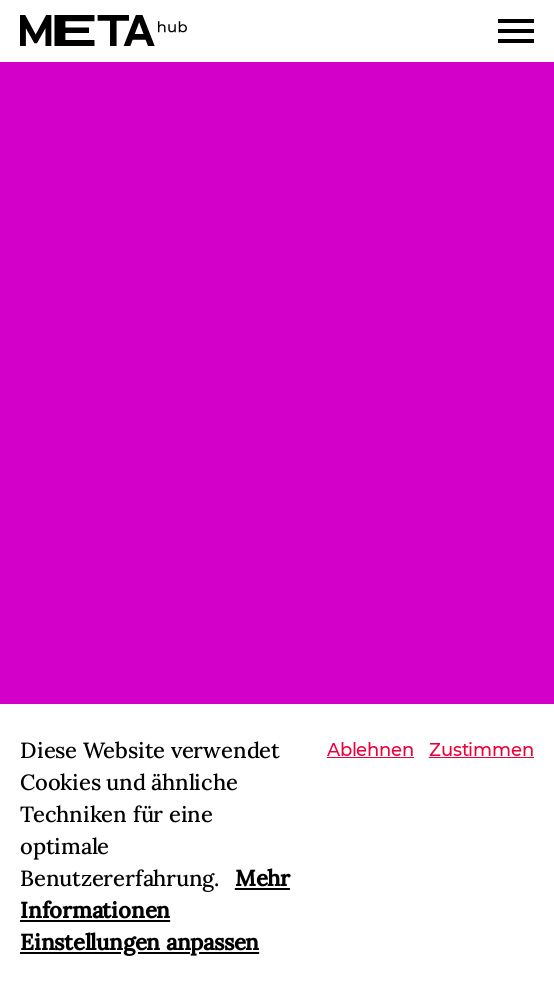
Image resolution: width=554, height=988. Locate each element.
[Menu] (516, 31)
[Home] (103, 30)
